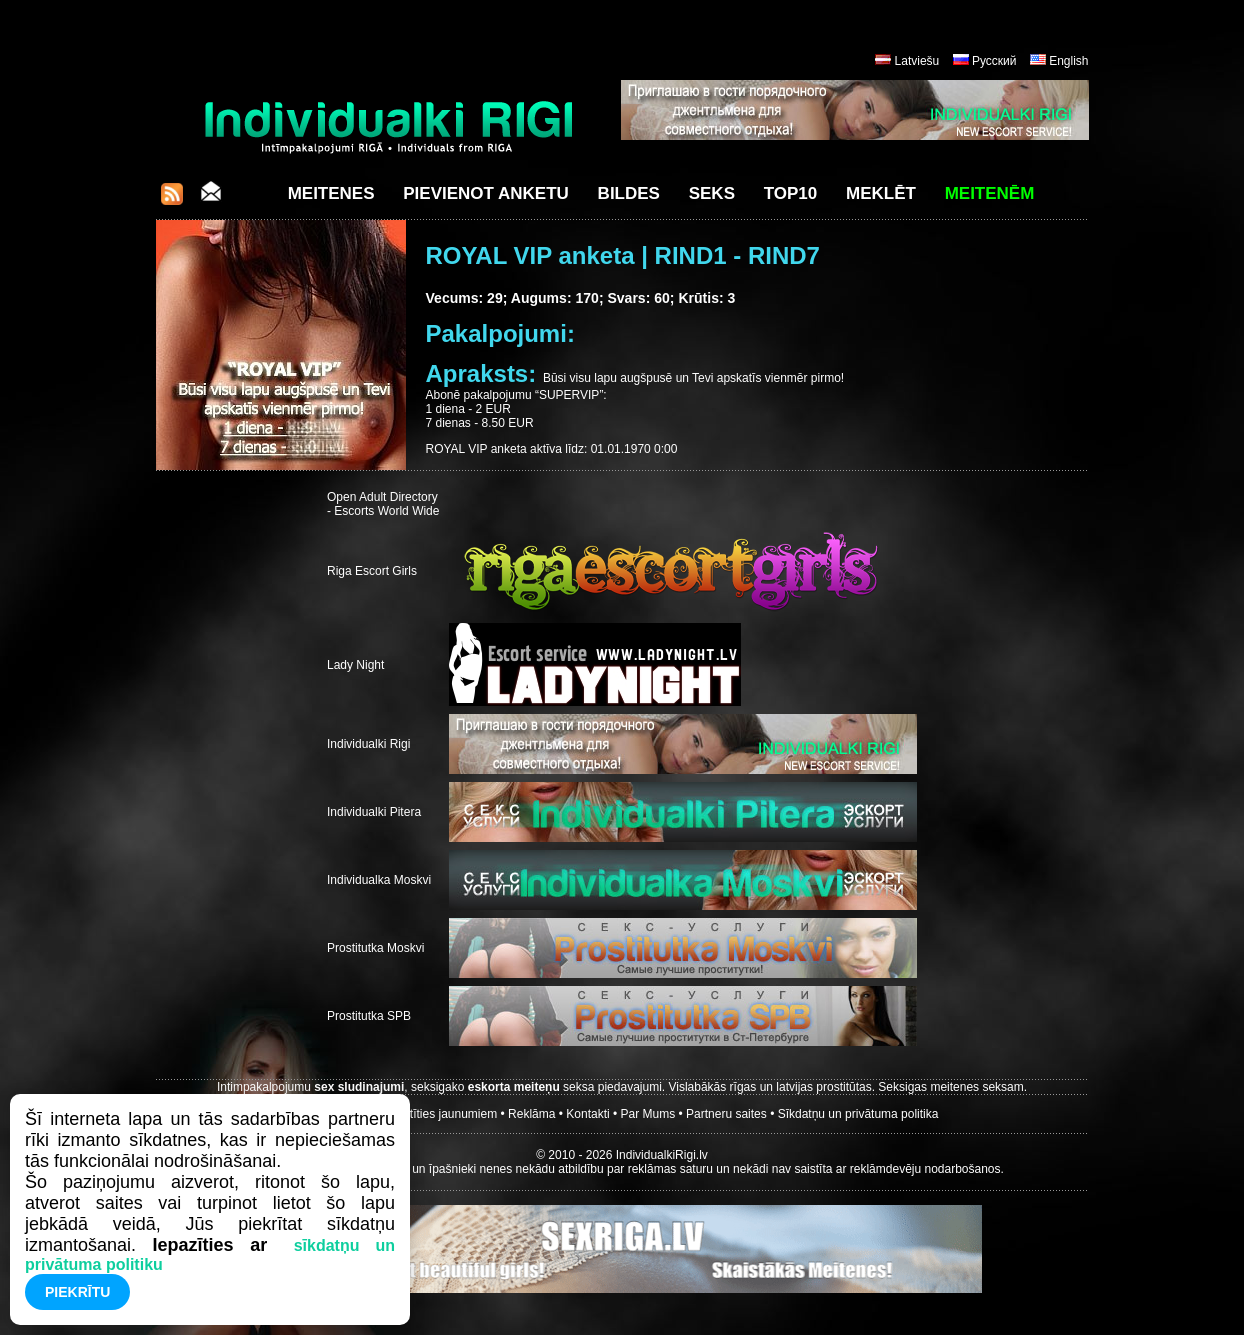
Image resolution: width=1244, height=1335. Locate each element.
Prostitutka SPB (369, 1016)
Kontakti (587, 1114)
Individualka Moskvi (379, 880)
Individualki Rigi (368, 744)
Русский (994, 61)
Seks (712, 193)
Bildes (629, 193)
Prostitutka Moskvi (375, 948)
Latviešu (917, 61)
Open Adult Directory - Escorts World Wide (383, 504)
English (1068, 61)
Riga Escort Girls (372, 571)
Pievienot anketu (486, 193)
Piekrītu (77, 1292)
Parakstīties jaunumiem (434, 1114)
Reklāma (531, 1114)
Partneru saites (726, 1114)
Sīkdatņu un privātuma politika (858, 1114)
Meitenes (331, 193)
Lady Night (355, 665)
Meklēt (881, 193)
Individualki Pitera (374, 812)
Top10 (791, 193)
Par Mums (648, 1114)
